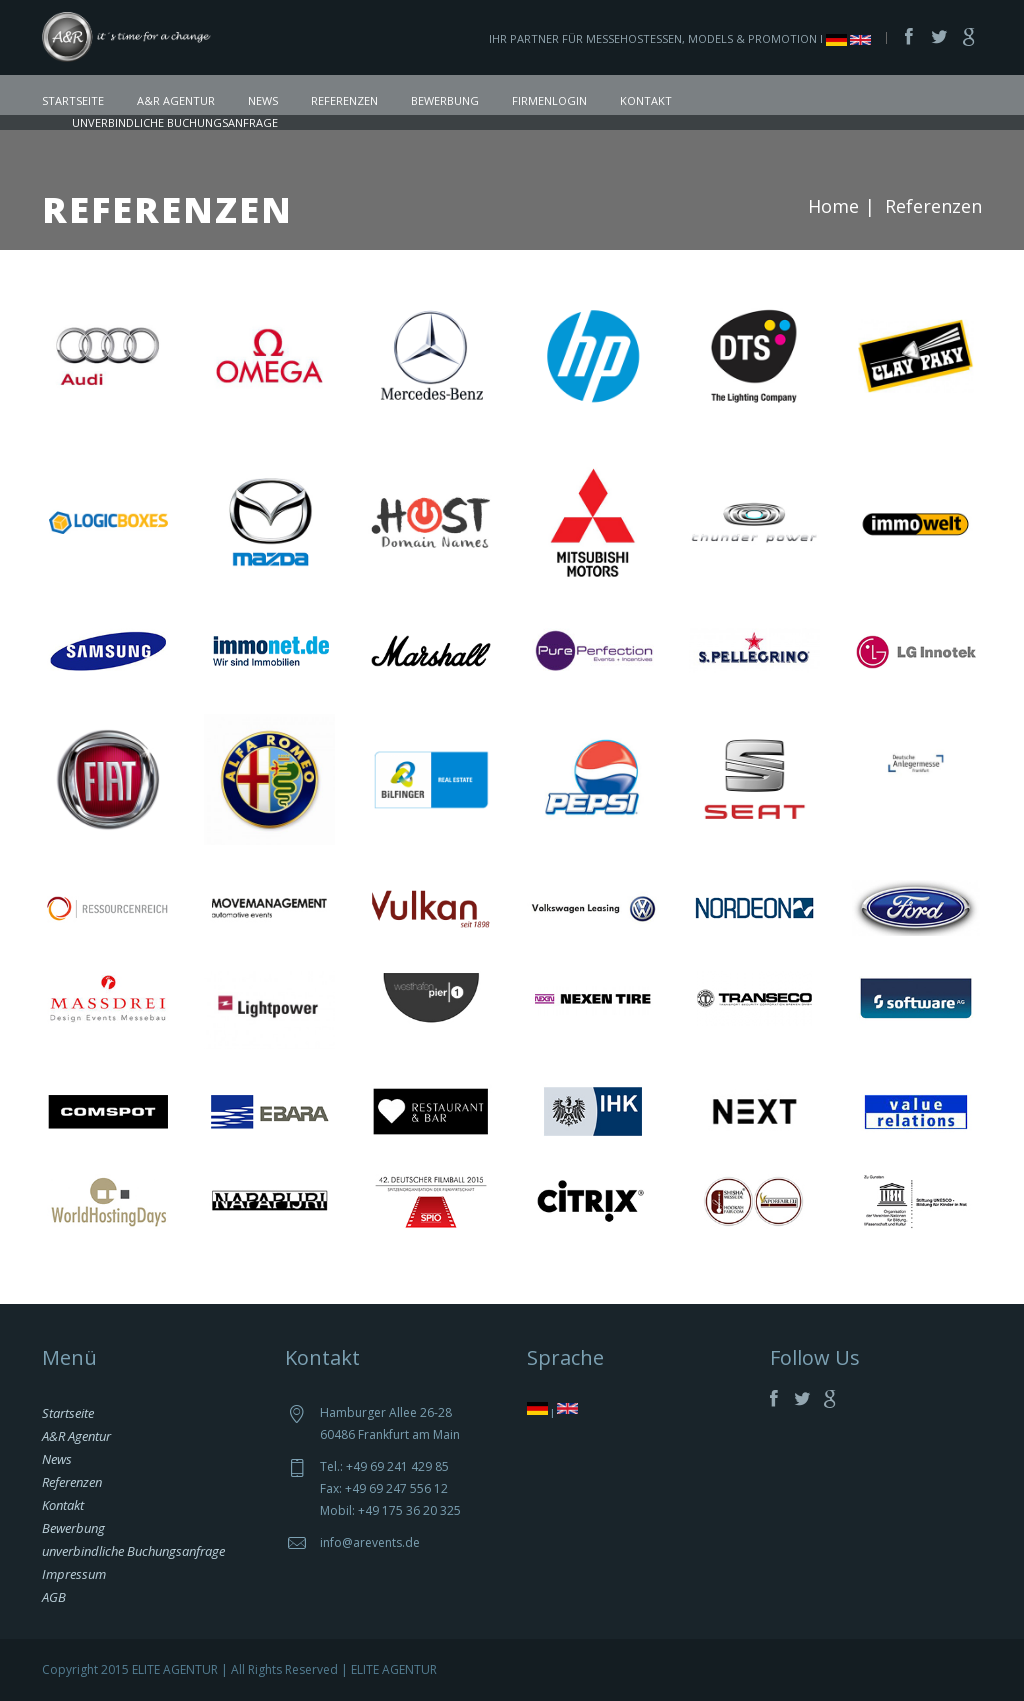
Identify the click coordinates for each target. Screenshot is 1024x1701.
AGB (54, 1597)
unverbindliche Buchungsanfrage (175, 122)
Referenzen (344, 100)
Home (833, 206)
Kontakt (646, 100)
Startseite (73, 100)
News (263, 100)
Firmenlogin (549, 100)
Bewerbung (445, 100)
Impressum (74, 1574)
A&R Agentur (176, 100)
